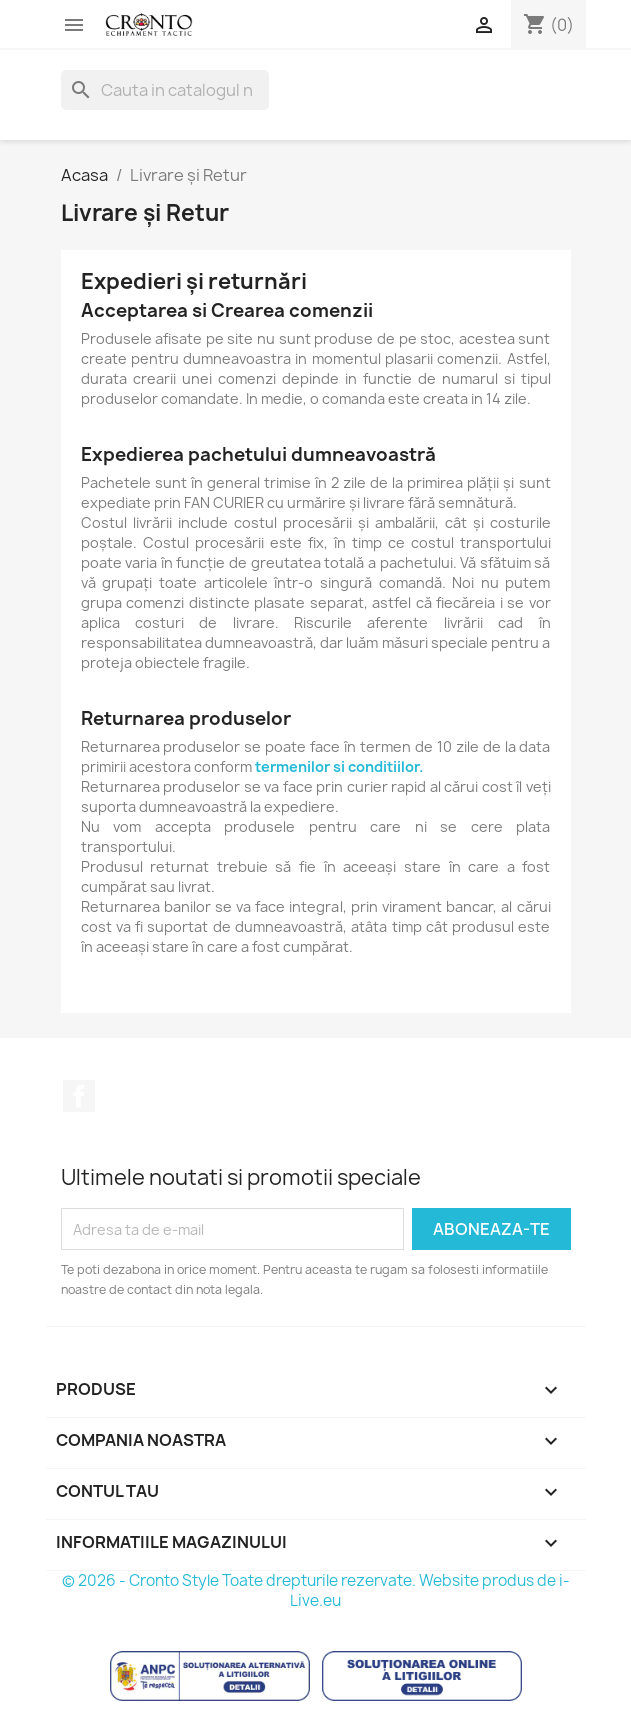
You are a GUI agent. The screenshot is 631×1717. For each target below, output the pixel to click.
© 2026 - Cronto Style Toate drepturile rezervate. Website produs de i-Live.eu (316, 1590)
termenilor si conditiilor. (339, 766)
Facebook (79, 1096)
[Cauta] (165, 90)
